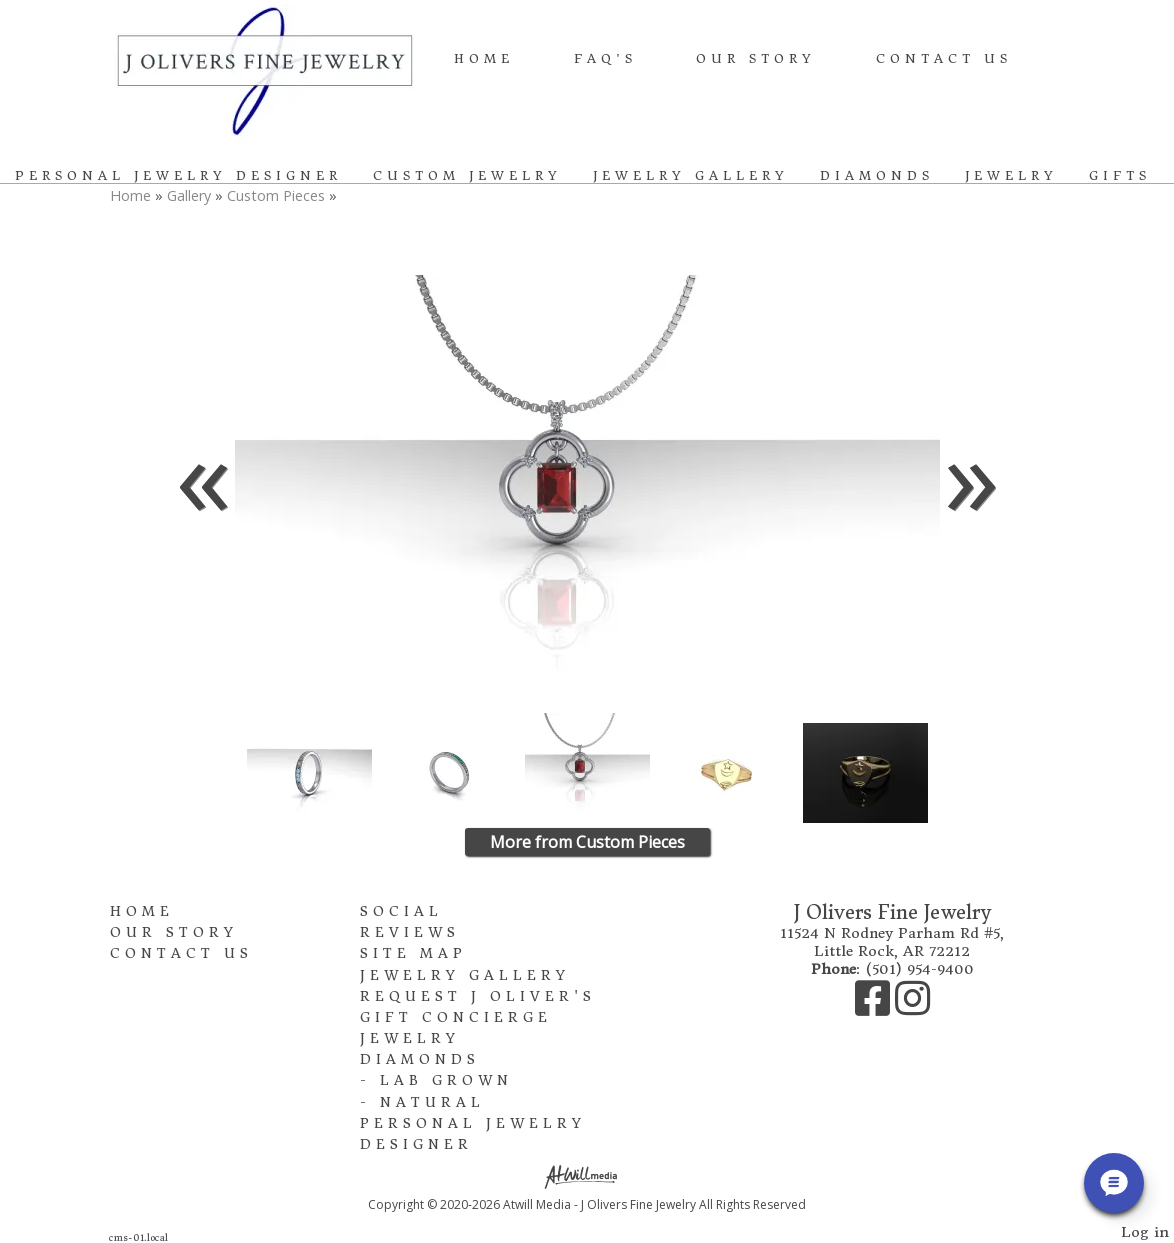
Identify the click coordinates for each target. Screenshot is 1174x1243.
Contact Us (944, 58)
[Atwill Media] (587, 1175)
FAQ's (605, 58)
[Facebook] (875, 1008)
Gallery (191, 195)
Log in (1145, 1232)
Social (401, 911)
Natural (432, 1102)
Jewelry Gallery (691, 175)
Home (484, 58)
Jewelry (1011, 175)
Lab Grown (446, 1080)
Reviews (410, 932)
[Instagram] (912, 1008)
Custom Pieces (276, 195)
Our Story (756, 58)
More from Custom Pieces (587, 842)
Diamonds (877, 175)
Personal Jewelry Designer (178, 175)
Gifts (1120, 175)
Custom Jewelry (467, 175)
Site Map (413, 953)
